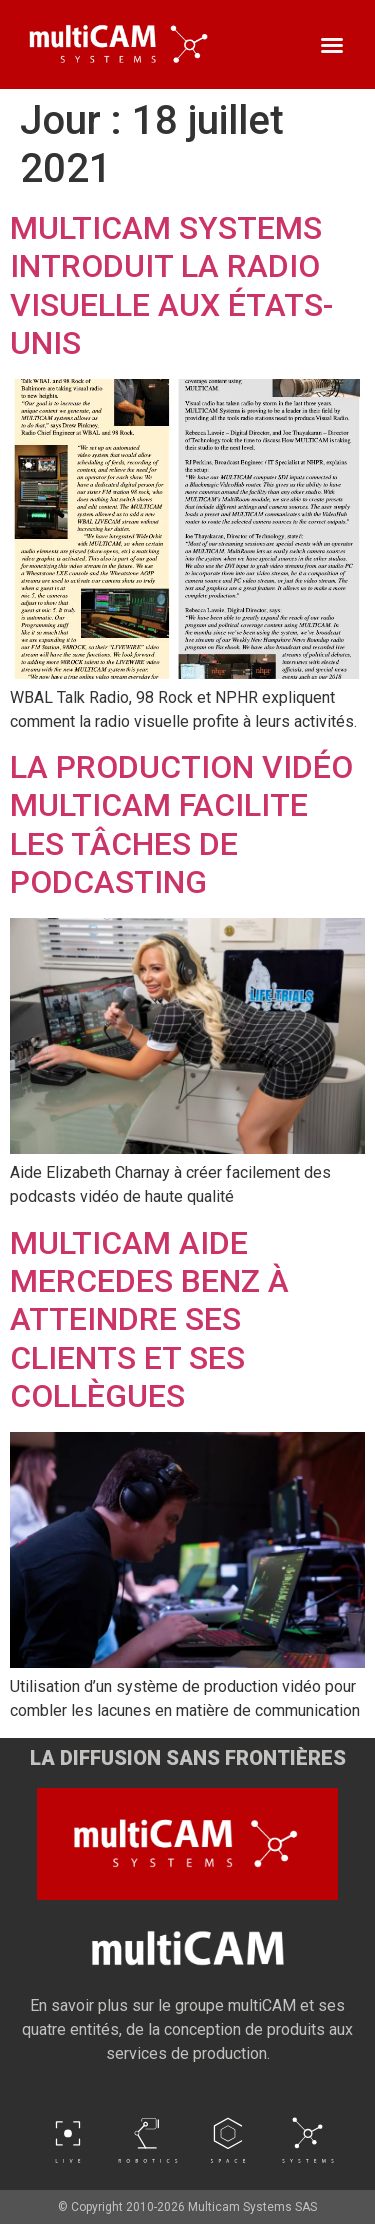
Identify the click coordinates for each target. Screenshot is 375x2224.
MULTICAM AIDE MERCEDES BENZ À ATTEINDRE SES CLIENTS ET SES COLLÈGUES (149, 1320)
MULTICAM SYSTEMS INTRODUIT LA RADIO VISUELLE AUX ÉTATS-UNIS (171, 285)
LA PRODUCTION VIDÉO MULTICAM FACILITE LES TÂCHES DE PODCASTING (181, 824)
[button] (332, 45)
